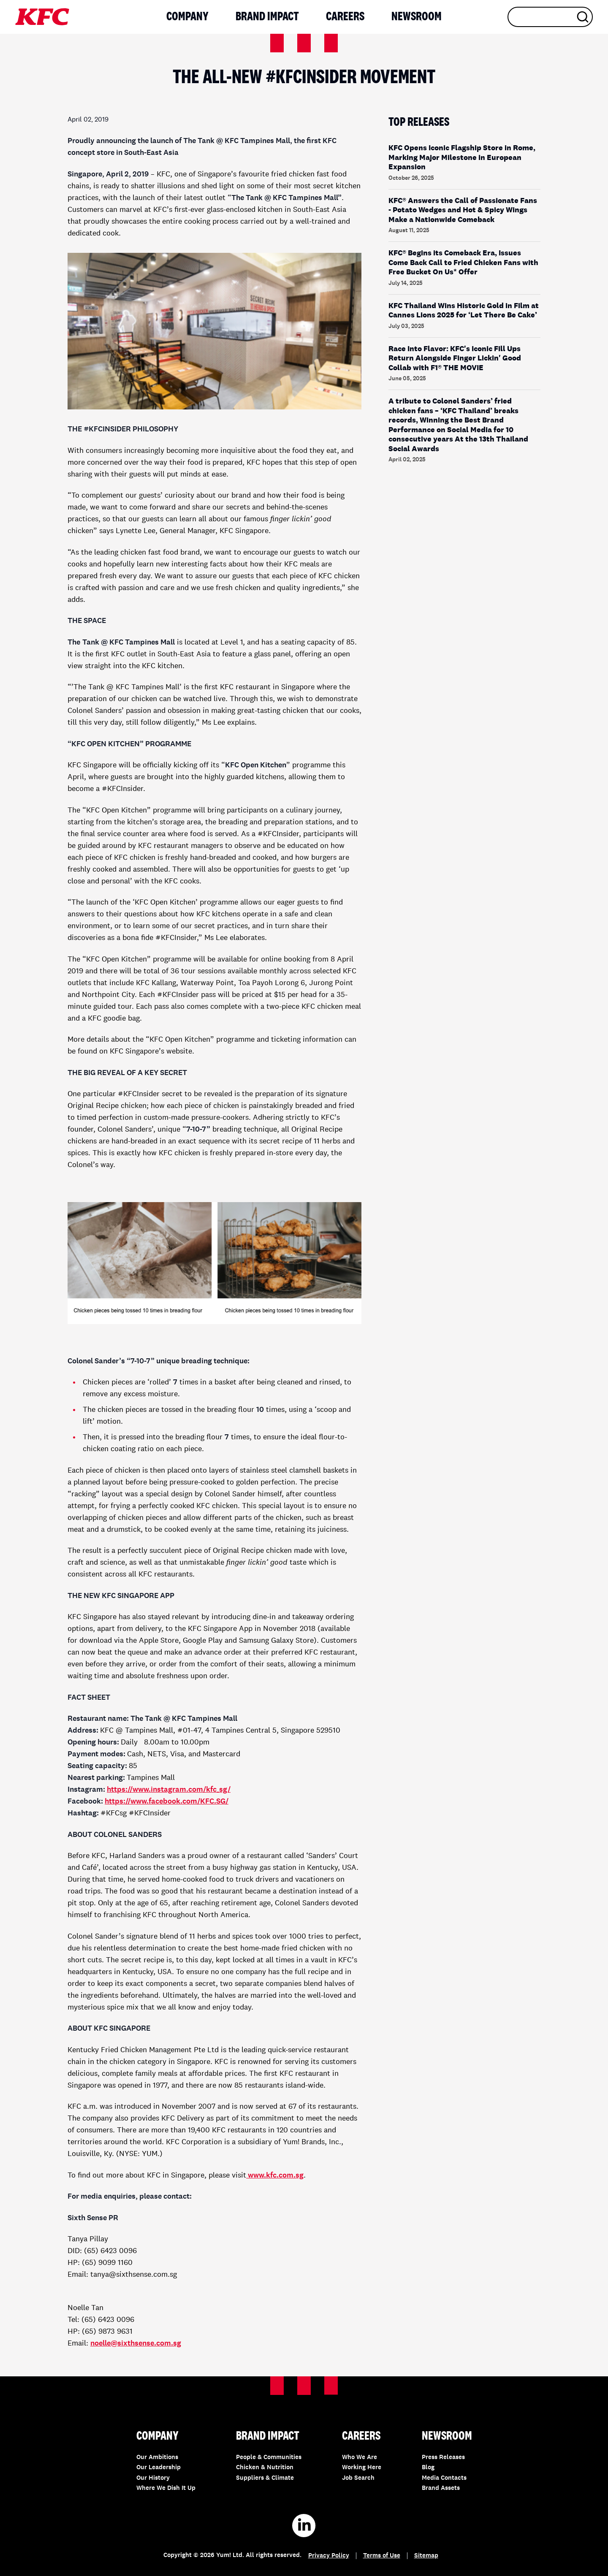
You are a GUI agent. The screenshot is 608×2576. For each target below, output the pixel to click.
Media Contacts (444, 2478)
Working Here (361, 2468)
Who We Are (359, 2457)
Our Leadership (158, 2468)
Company (187, 17)
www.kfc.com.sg (276, 2175)
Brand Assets (441, 2488)
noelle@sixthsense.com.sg (135, 2343)
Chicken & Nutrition (264, 2468)
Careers (345, 17)
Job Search (358, 2478)
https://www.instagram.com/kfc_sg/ (169, 1789)
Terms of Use (381, 2556)
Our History (153, 2478)
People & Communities (268, 2457)
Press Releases (443, 2457)
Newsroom (416, 17)
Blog (428, 2468)
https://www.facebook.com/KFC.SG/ (166, 1801)
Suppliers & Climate (265, 2478)
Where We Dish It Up (165, 2488)
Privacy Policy (328, 2556)
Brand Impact (267, 17)
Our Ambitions (157, 2457)
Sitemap (426, 2556)
